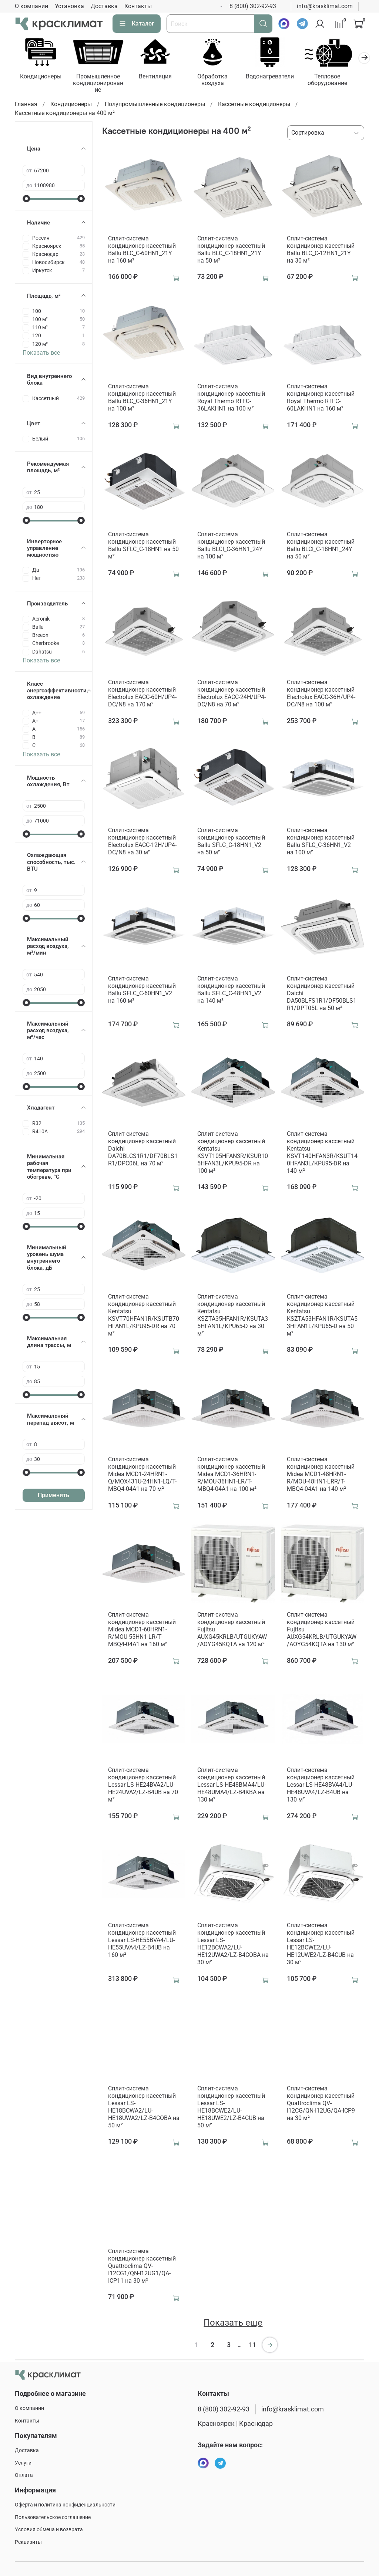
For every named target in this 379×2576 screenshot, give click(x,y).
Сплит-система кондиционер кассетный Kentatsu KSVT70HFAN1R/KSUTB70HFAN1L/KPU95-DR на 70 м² (143, 1316)
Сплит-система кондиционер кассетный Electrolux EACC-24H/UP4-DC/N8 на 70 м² (231, 694)
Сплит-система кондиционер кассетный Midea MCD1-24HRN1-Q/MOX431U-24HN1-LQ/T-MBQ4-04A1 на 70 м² (142, 1475)
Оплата (24, 2475)
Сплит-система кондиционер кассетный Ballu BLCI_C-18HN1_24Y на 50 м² (321, 546)
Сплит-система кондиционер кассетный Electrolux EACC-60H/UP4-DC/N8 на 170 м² (142, 694)
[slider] (26, 199)
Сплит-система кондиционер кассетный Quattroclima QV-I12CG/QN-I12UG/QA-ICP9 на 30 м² (321, 2104)
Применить (53, 1496)
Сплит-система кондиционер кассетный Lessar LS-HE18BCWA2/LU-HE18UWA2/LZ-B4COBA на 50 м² (144, 2108)
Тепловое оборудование (337, 81)
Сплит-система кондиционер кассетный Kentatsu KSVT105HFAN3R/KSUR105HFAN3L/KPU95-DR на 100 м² (232, 1153)
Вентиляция (160, 77)
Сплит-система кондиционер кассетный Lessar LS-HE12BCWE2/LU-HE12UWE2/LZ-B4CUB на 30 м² (321, 1945)
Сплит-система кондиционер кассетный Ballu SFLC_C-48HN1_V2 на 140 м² (231, 990)
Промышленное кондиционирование (101, 84)
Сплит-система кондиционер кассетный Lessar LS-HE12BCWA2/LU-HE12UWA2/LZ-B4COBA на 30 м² (233, 1945)
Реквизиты (28, 2542)
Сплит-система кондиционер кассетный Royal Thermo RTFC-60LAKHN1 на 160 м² (321, 398)
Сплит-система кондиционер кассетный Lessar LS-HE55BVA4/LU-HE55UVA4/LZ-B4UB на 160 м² (142, 1941)
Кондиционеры (41, 77)
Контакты (138, 6)
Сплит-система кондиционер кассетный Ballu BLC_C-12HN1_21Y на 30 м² (321, 250)
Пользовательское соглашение (53, 2517)
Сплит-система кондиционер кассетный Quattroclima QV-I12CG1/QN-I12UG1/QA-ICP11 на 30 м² (142, 2267)
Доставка (104, 6)
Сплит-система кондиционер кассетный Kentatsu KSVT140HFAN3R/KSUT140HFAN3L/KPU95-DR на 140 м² (322, 1153)
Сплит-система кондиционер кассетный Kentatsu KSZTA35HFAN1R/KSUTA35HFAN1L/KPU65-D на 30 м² (232, 1316)
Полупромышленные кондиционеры (155, 105)
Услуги (23, 2463)
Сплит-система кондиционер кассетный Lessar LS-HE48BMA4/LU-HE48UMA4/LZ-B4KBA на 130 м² (231, 1786)
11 (252, 2346)
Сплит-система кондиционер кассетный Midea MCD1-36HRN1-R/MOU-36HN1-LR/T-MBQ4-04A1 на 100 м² (231, 1475)
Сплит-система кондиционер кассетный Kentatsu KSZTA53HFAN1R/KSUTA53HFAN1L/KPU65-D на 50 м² (322, 1316)
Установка (69, 6)
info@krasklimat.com (325, 6)
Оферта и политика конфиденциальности (65, 2505)
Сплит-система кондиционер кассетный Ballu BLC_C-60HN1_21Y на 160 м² (142, 250)
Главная (26, 105)
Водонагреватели (278, 77)
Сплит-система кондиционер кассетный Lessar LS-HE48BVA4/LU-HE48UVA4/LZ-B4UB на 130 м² (321, 1786)
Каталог (136, 23)
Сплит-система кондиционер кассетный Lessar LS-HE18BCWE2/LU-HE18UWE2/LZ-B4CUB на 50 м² (231, 2108)
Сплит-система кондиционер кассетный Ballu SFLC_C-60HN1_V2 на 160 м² (142, 990)
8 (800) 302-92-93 (252, 6)
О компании (31, 6)
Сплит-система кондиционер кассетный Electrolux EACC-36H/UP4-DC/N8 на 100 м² (321, 694)
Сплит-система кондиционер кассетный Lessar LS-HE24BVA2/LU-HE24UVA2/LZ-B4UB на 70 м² (143, 1786)
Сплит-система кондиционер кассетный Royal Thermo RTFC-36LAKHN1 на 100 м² (231, 398)
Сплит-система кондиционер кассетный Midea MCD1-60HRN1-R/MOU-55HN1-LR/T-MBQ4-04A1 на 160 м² (142, 1630)
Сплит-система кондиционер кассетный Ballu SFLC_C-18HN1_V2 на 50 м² (231, 842)
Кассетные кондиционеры (254, 105)
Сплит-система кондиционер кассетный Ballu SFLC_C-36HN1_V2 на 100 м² (321, 842)
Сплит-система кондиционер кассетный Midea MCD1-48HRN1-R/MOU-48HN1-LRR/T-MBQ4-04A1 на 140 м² (321, 1475)
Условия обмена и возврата (49, 2529)
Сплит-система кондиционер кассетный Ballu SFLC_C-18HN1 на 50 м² (143, 546)
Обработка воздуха (219, 81)
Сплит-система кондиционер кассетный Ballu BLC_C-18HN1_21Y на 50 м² (231, 250)
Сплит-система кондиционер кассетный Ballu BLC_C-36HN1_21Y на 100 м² (142, 398)
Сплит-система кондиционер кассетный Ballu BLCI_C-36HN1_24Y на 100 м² (231, 546)
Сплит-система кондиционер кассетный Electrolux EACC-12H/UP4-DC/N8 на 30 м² (142, 842)
